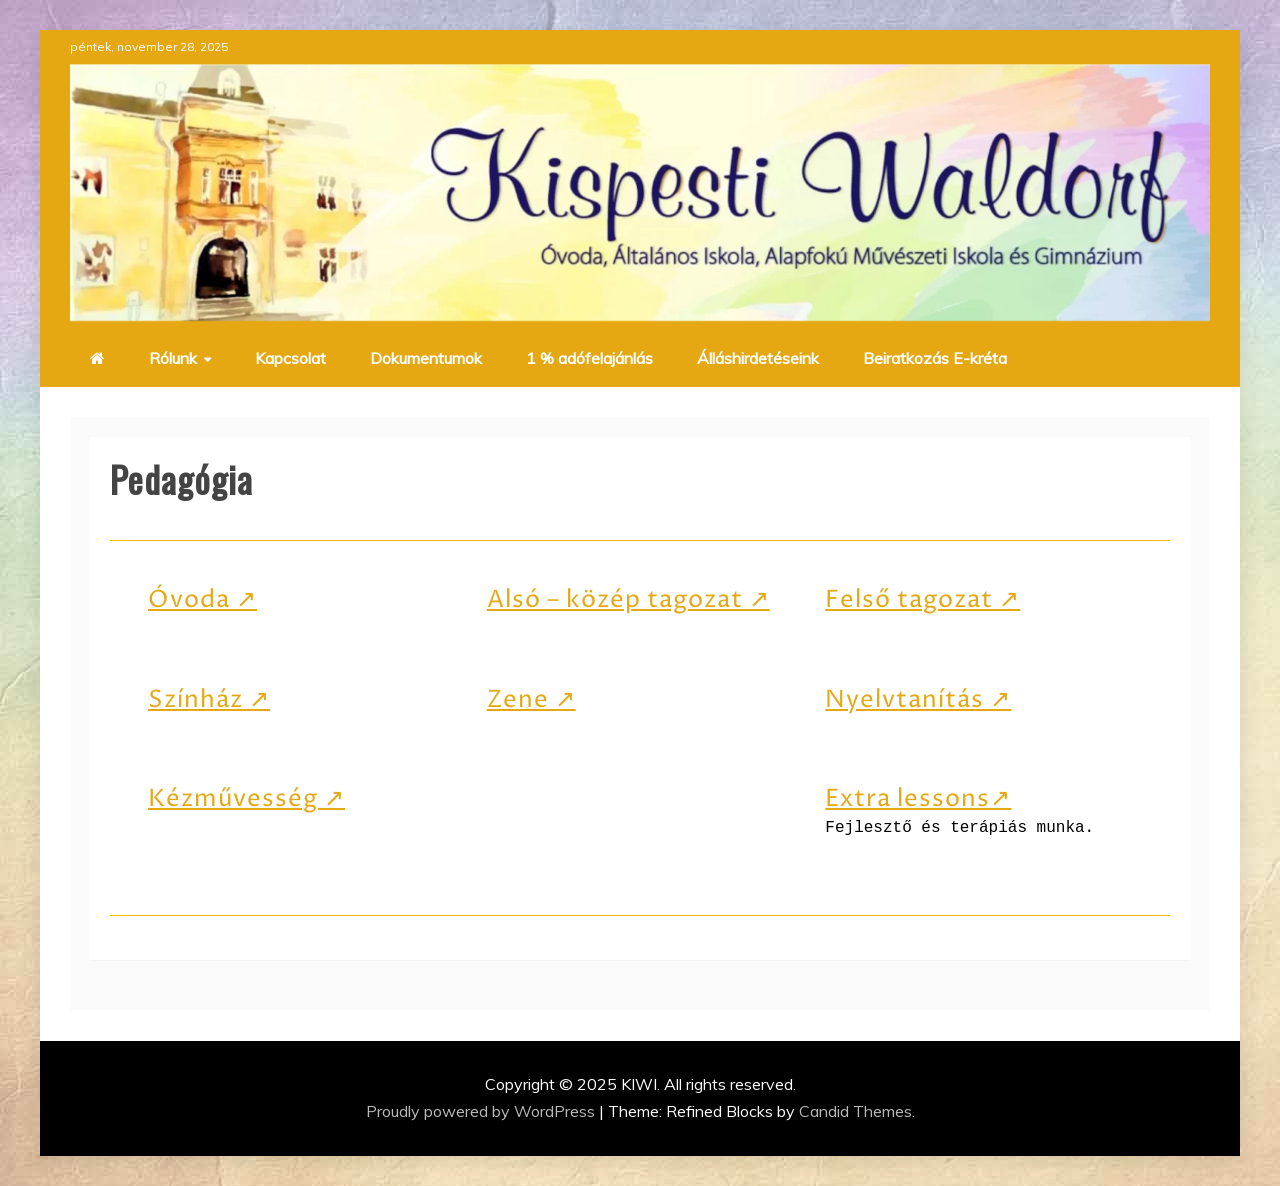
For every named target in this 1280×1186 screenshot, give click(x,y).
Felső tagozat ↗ (922, 600)
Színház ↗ (209, 700)
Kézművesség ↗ (246, 799)
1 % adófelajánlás (589, 358)
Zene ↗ (531, 700)
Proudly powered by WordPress (482, 1111)
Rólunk (173, 358)
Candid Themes (855, 1111)
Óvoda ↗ (202, 600)
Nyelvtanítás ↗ (918, 700)
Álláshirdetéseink (758, 358)
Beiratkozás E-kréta (935, 358)
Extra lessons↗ (918, 799)
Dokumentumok (426, 358)
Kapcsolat (290, 358)
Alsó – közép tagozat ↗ (628, 600)
